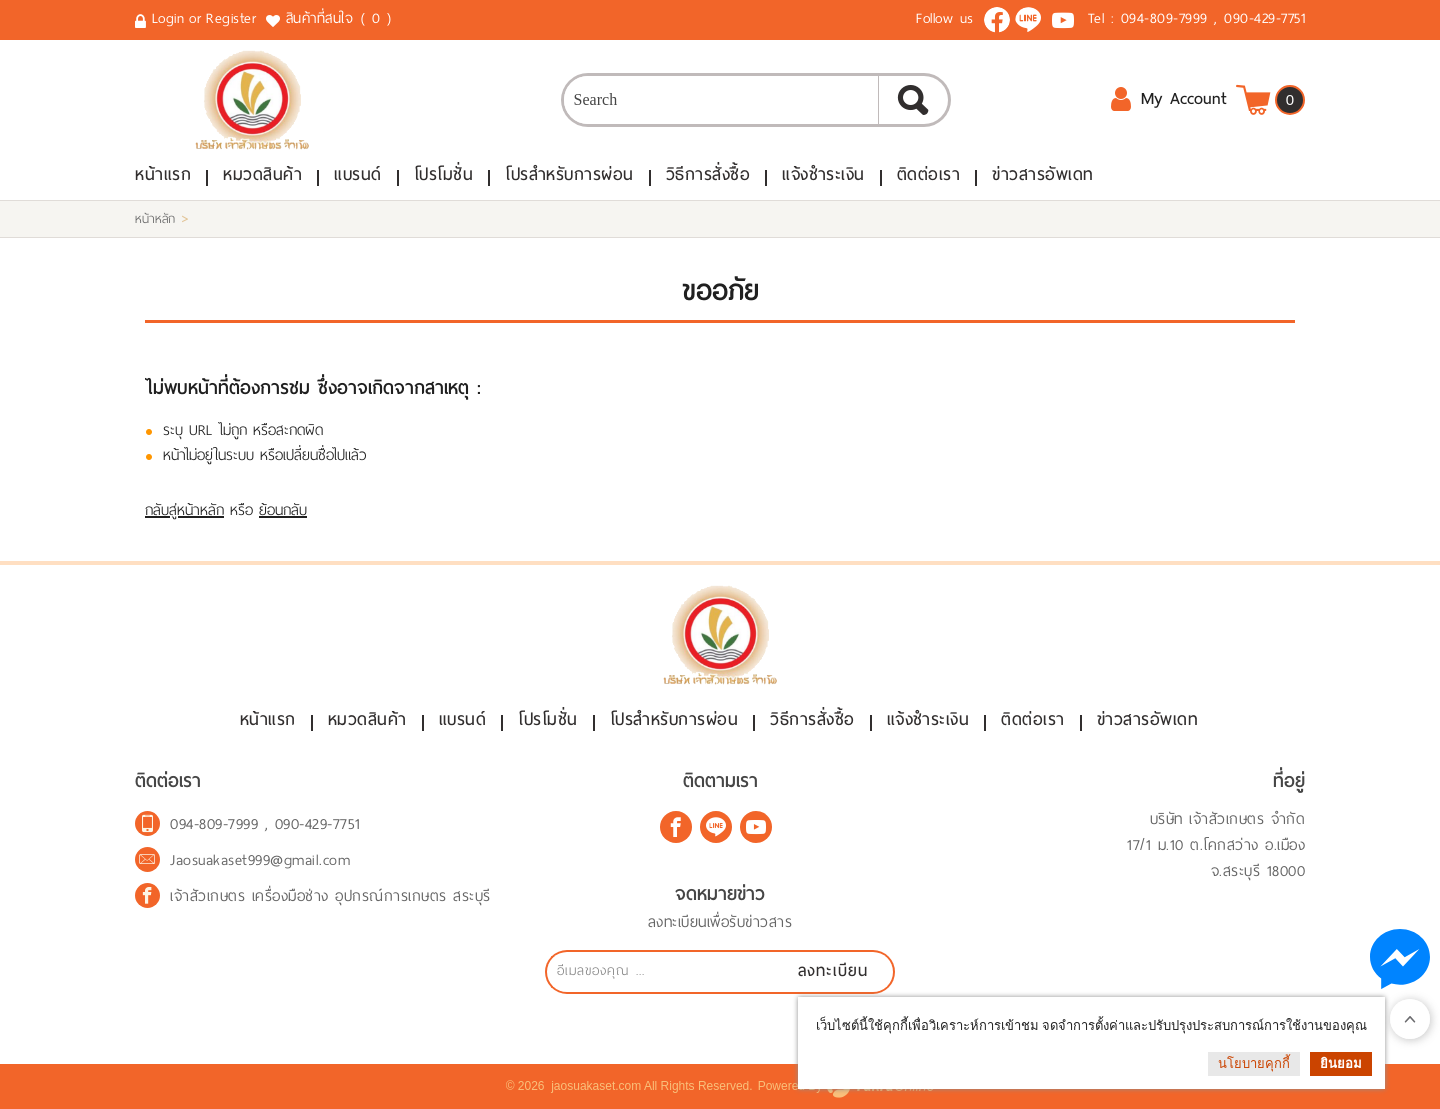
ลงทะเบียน (833, 970)
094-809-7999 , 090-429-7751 (1213, 18)
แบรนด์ (358, 174)
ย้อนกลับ (283, 510)
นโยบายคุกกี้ (1254, 1063)
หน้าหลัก (155, 219)
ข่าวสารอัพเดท (1043, 174)
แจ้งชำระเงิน (823, 174)
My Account (1168, 99)
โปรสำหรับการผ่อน (569, 174)
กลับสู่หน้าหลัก (184, 510)
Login (168, 18)
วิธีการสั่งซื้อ (708, 174)
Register (231, 18)
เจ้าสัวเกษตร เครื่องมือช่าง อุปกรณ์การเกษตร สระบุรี (330, 896)
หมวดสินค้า (262, 174)
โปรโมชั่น (444, 174)
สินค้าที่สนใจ (340, 19)
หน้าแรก (163, 174)
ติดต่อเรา (929, 174)
